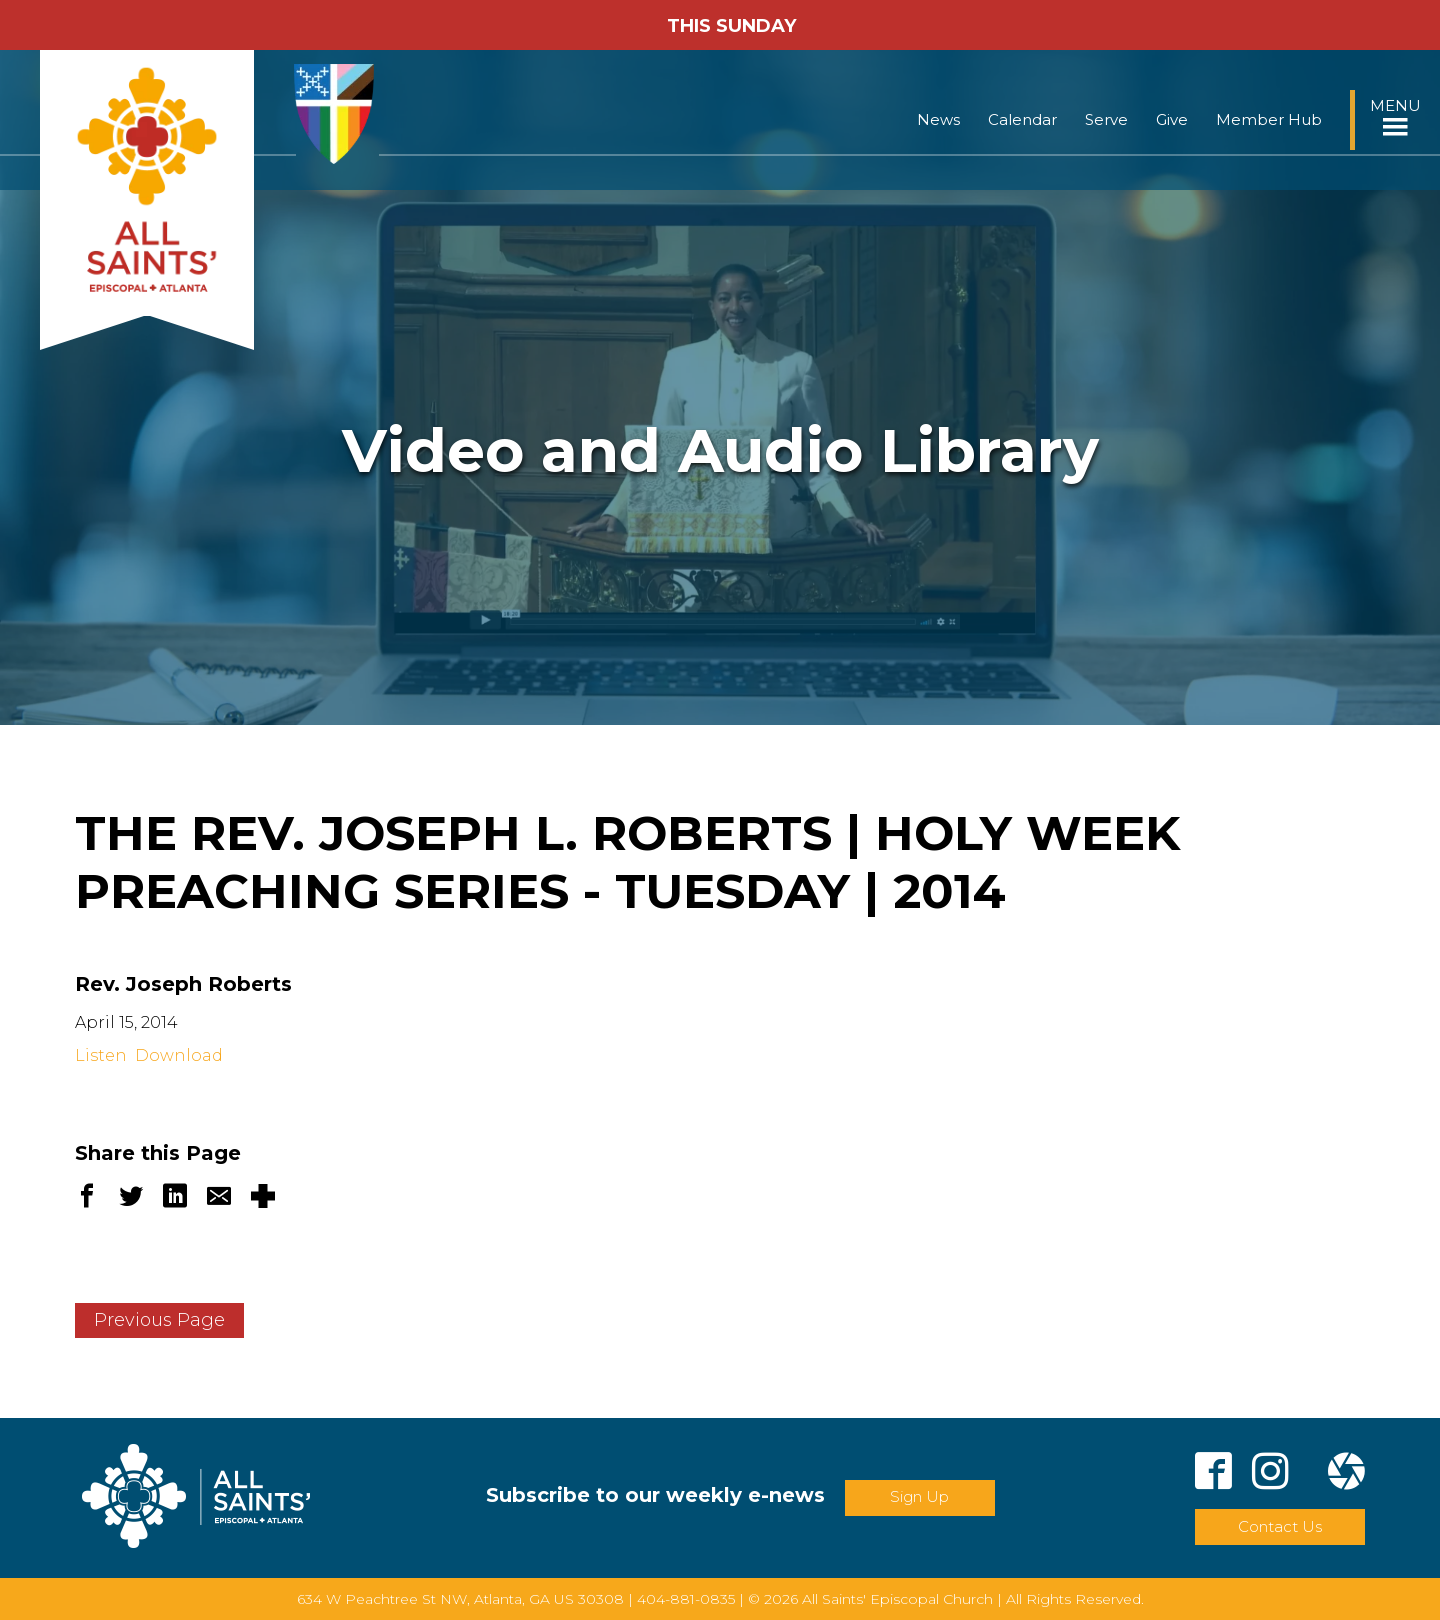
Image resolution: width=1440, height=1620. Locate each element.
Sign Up (919, 1496)
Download (179, 1055)
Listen (101, 1055)
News (938, 119)
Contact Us (1280, 1526)
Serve (1106, 119)
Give (1172, 119)
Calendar (1022, 119)
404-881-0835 (686, 1599)
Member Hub (1269, 119)
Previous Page (159, 1320)
